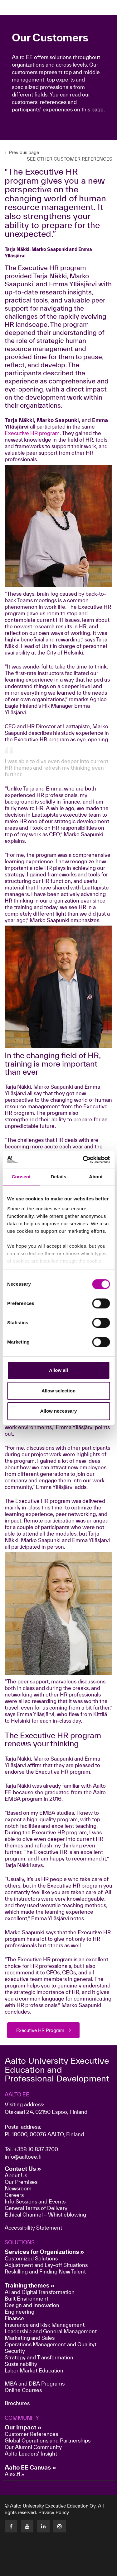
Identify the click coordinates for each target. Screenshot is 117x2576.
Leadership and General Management (51, 2331)
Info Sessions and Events (35, 2201)
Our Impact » (23, 2427)
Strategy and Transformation (39, 2357)
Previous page (22, 152)
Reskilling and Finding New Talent (45, 2271)
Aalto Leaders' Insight (31, 2453)
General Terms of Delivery (36, 2208)
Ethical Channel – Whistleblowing (45, 2214)
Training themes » (30, 2285)
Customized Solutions (31, 2258)
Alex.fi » (14, 2474)
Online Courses (23, 2390)
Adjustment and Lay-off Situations (46, 2265)
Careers (14, 2195)
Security (15, 2351)
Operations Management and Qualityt (50, 2344)
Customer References (31, 2434)
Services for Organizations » (44, 2251)
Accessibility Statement (33, 2228)
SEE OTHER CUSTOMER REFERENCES (69, 159)
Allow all (58, 1370)
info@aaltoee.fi (23, 2157)
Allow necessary (58, 1411)
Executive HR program (32, 433)
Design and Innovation (32, 2305)
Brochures (17, 2403)
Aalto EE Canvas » (30, 2467)
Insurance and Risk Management (45, 2325)
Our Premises (21, 2182)
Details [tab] (58, 1176)
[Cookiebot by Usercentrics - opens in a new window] (83, 1160)
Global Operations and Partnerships (47, 2440)
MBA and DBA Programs (35, 2383)
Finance (14, 2318)
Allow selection (58, 1390)
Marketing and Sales (30, 2338)
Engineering (19, 2312)
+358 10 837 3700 (36, 2149)
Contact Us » (23, 2168)
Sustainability (21, 2364)
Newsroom (18, 2188)
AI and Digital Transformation (40, 2292)
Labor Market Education (35, 2370)
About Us (16, 2175)
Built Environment (26, 2299)
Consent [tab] (21, 1176)
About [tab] (96, 1176)
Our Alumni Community (33, 2447)
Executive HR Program (40, 2030)
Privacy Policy (53, 2512)
